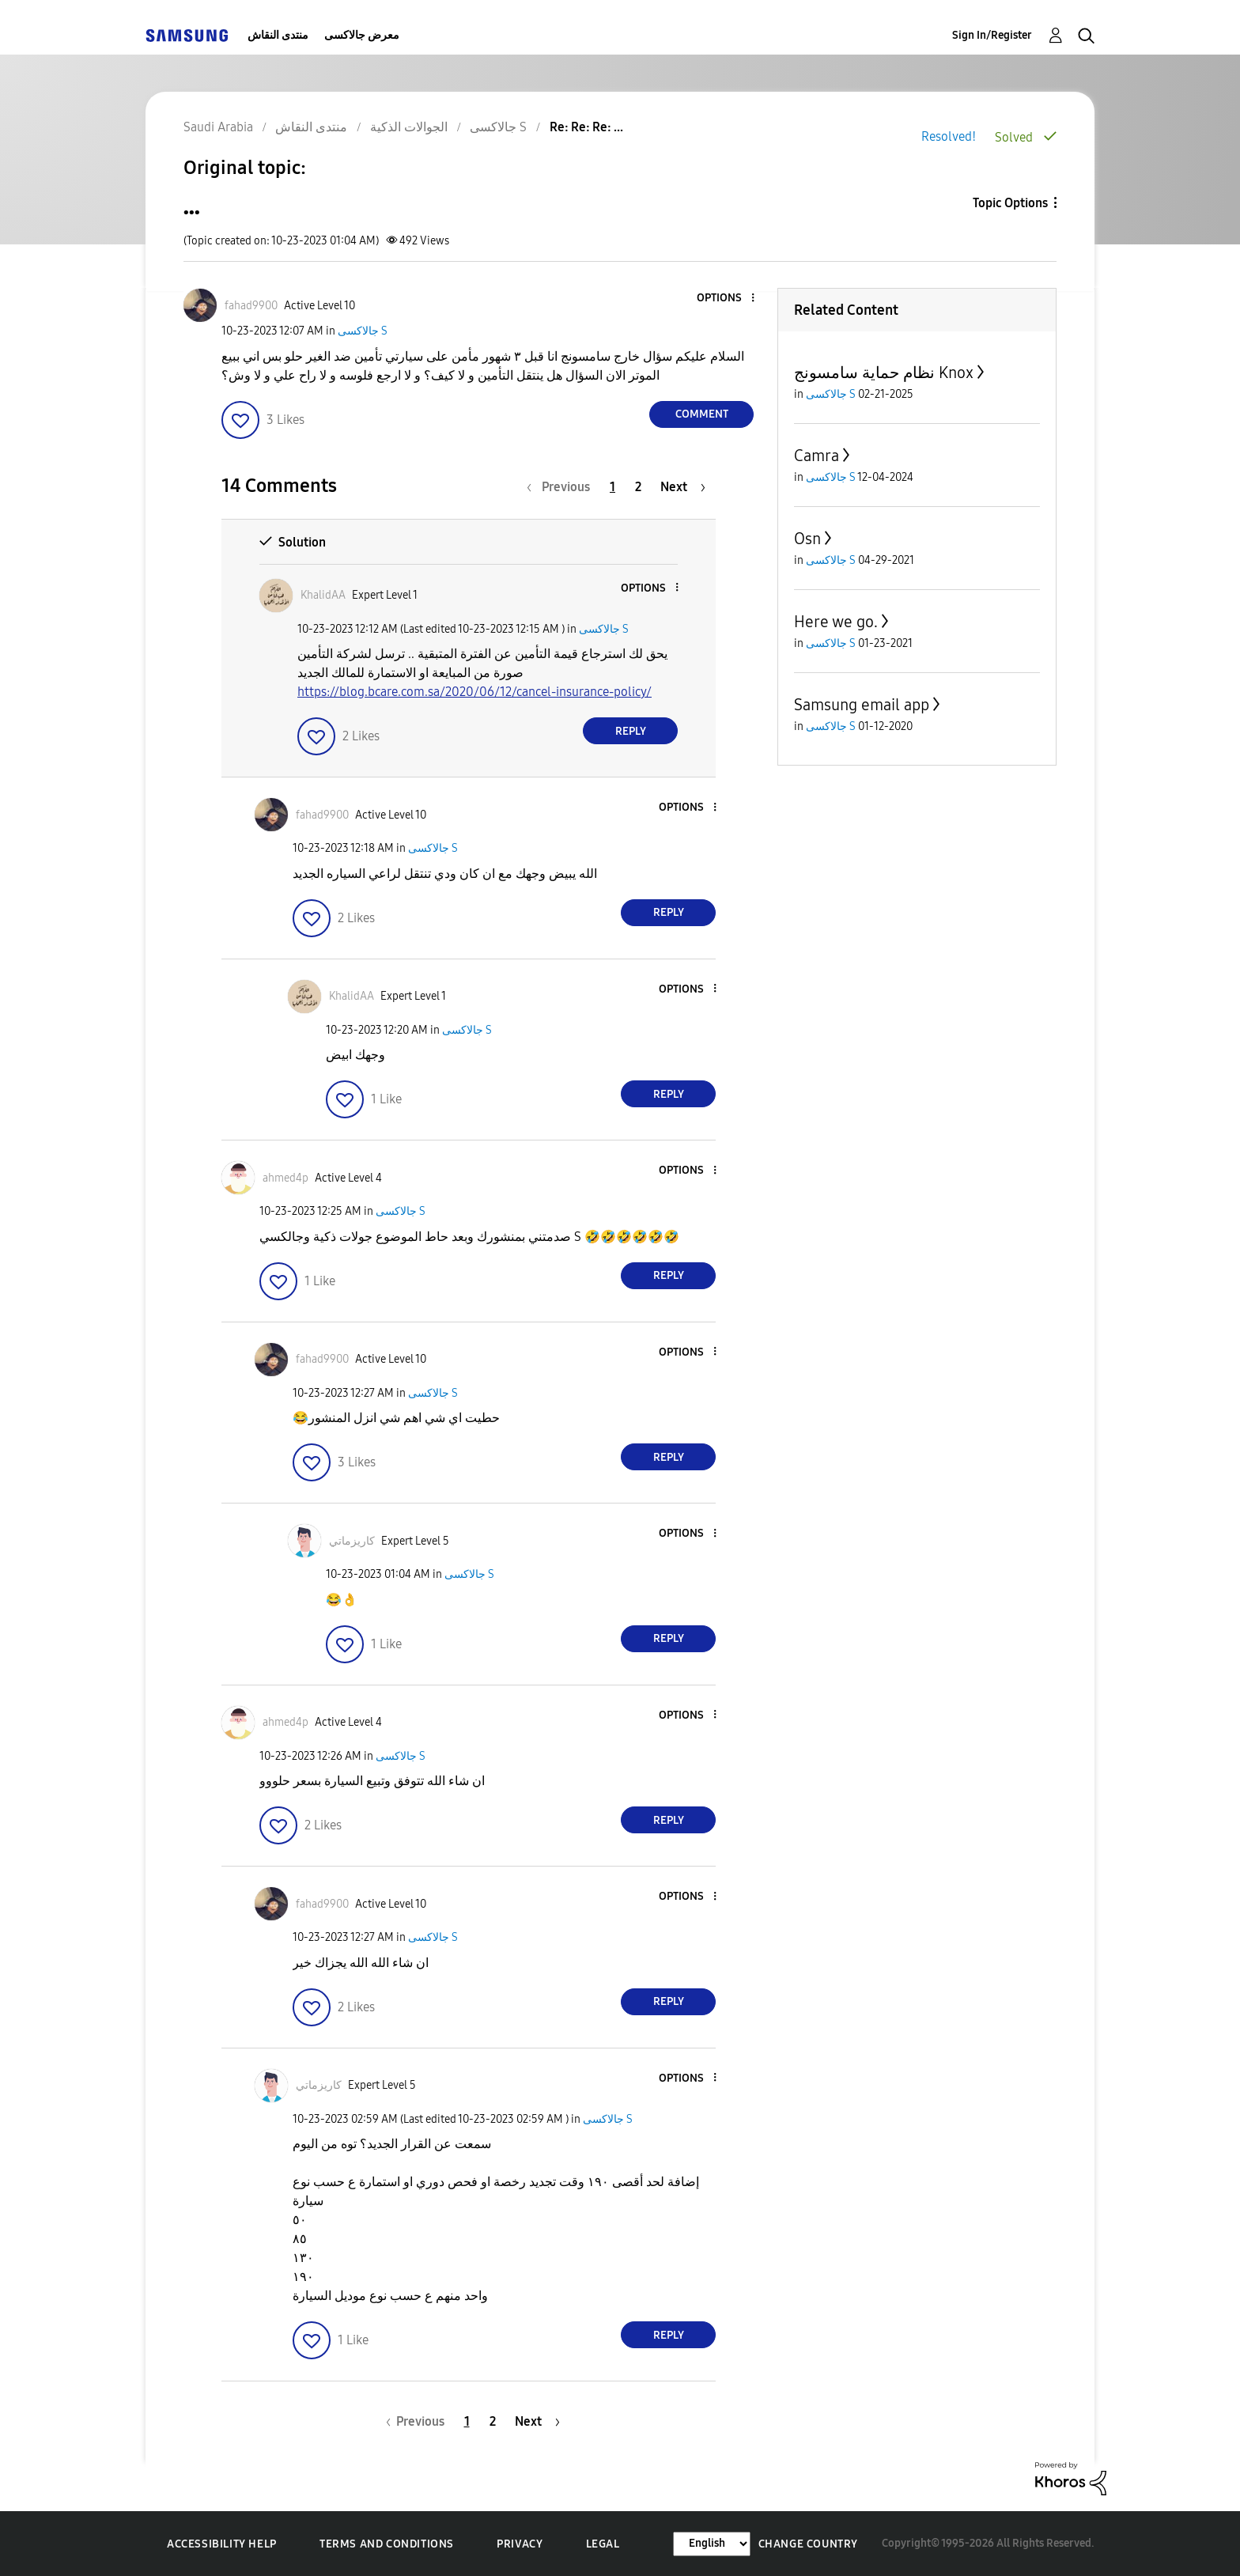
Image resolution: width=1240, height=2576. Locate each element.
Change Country (808, 2544)
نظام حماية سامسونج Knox (883, 372)
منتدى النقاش (278, 35)
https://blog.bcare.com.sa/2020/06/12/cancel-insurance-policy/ (474, 691)
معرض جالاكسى (361, 35)
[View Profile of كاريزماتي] (352, 1541)
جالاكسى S (363, 331)
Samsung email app (861, 704)
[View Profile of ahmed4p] (285, 1178)
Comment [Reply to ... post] (701, 414)
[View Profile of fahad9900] (251, 305)
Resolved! (948, 136)
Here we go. (836, 621)
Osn (807, 538)
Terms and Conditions (386, 2544)
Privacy (519, 2544)
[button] (726, 298)
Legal (603, 2544)
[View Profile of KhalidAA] (323, 595)
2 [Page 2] (638, 486)
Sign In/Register (992, 35)
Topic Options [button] (1010, 202)
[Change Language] (711, 2544)
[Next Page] (683, 487)
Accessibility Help (222, 2544)
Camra (816, 455)
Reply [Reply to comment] (630, 731)
